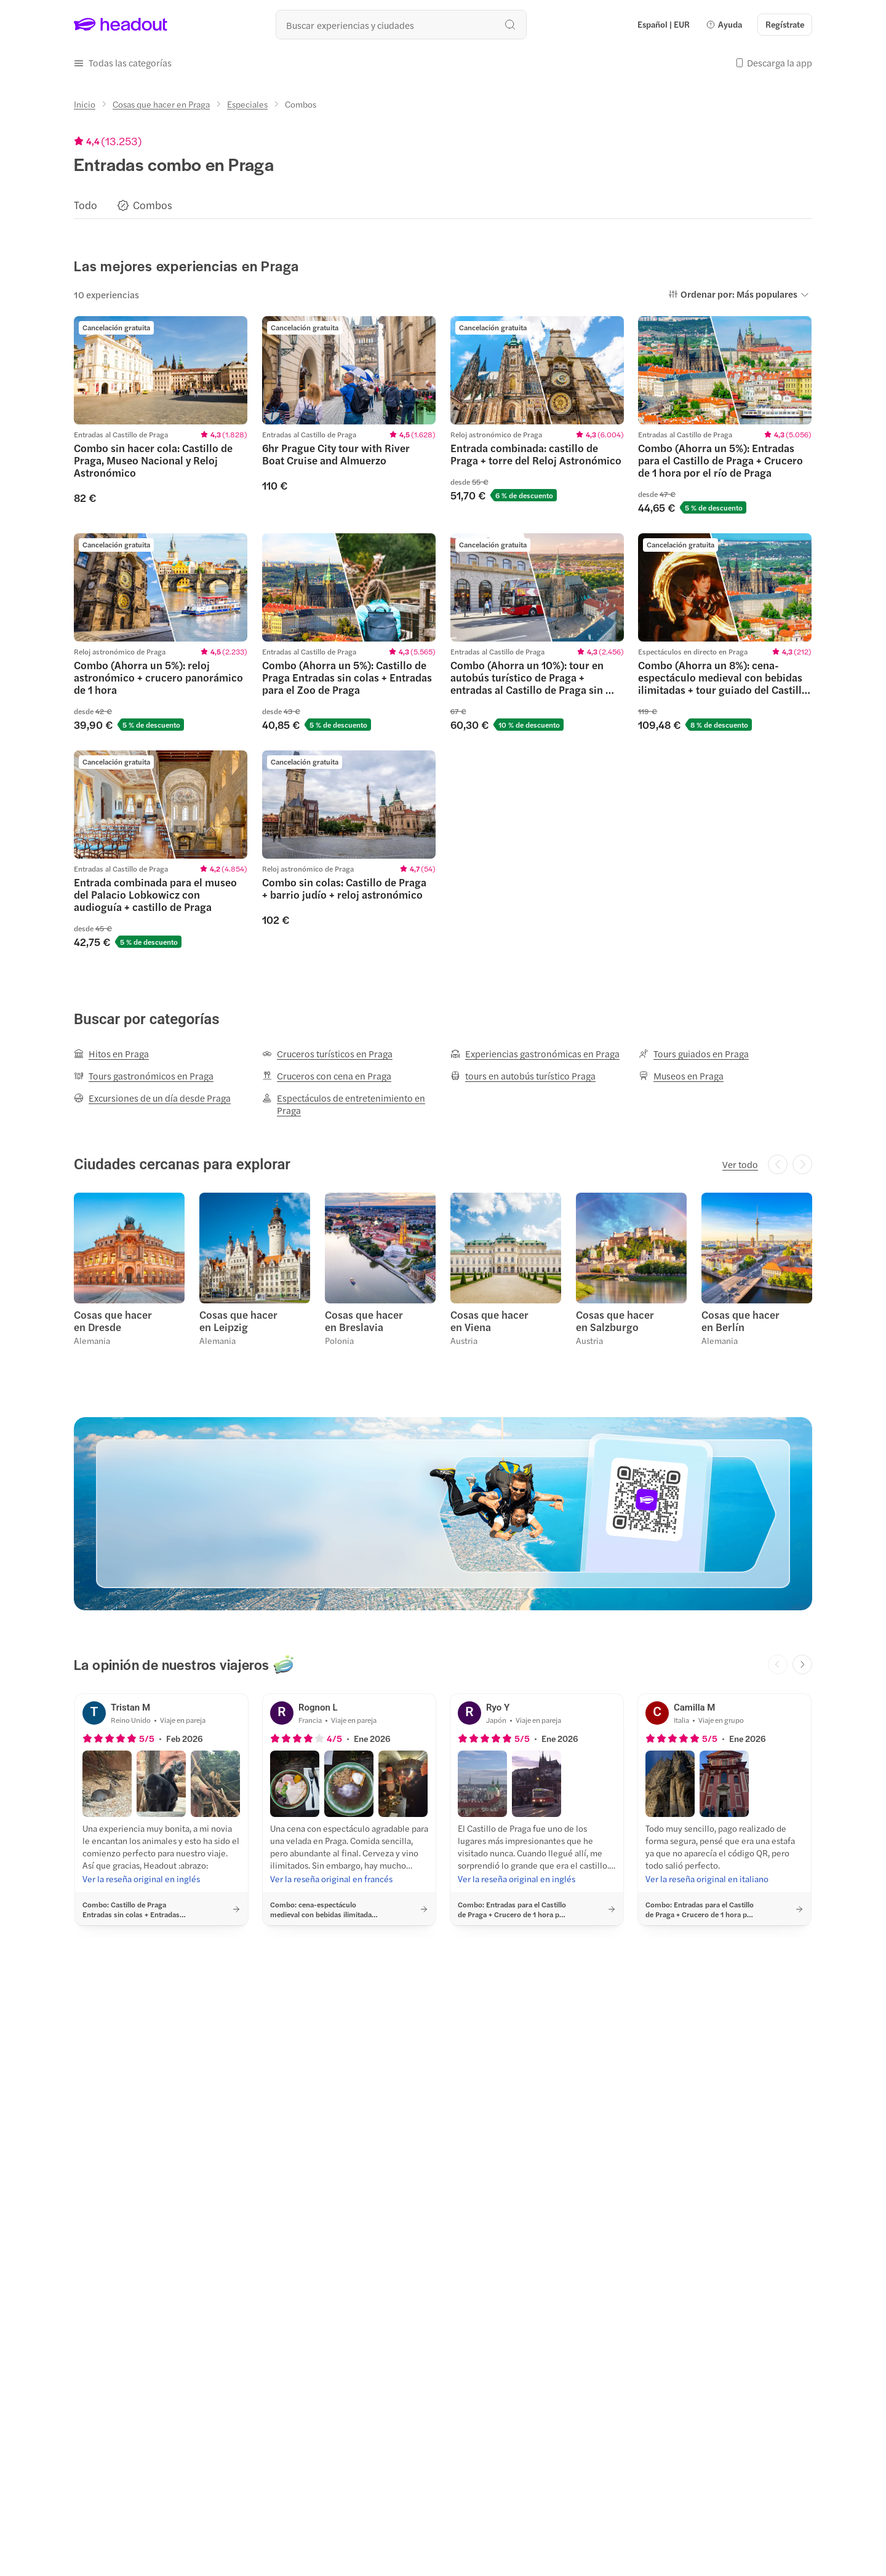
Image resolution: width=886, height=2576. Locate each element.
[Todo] (85, 205)
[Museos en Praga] (681, 1076)
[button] (724, 25)
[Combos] (152, 205)
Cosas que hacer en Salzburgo (615, 1320)
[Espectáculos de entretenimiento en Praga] (349, 1104)
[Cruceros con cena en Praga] (326, 1076)
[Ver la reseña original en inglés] (141, 1878)
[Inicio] (84, 104)
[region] (443, 204)
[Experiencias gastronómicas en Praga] (535, 1053)
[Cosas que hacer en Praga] (161, 104)
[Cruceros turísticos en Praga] (327, 1053)
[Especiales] (247, 104)
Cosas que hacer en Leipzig (238, 1320)
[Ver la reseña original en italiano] (706, 1878)
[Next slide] (802, 1664)
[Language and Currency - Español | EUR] (663, 25)
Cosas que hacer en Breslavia (364, 1320)
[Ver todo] (740, 1164)
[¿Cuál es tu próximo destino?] (401, 24)
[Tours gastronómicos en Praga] (144, 1076)
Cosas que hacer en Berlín (740, 1320)
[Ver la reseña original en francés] (331, 1878)
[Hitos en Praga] (111, 1053)
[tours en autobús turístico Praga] (523, 1076)
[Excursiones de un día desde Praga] (152, 1098)
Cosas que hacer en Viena (489, 1320)
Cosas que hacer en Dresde (113, 1320)
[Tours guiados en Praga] (694, 1053)
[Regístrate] (784, 25)
